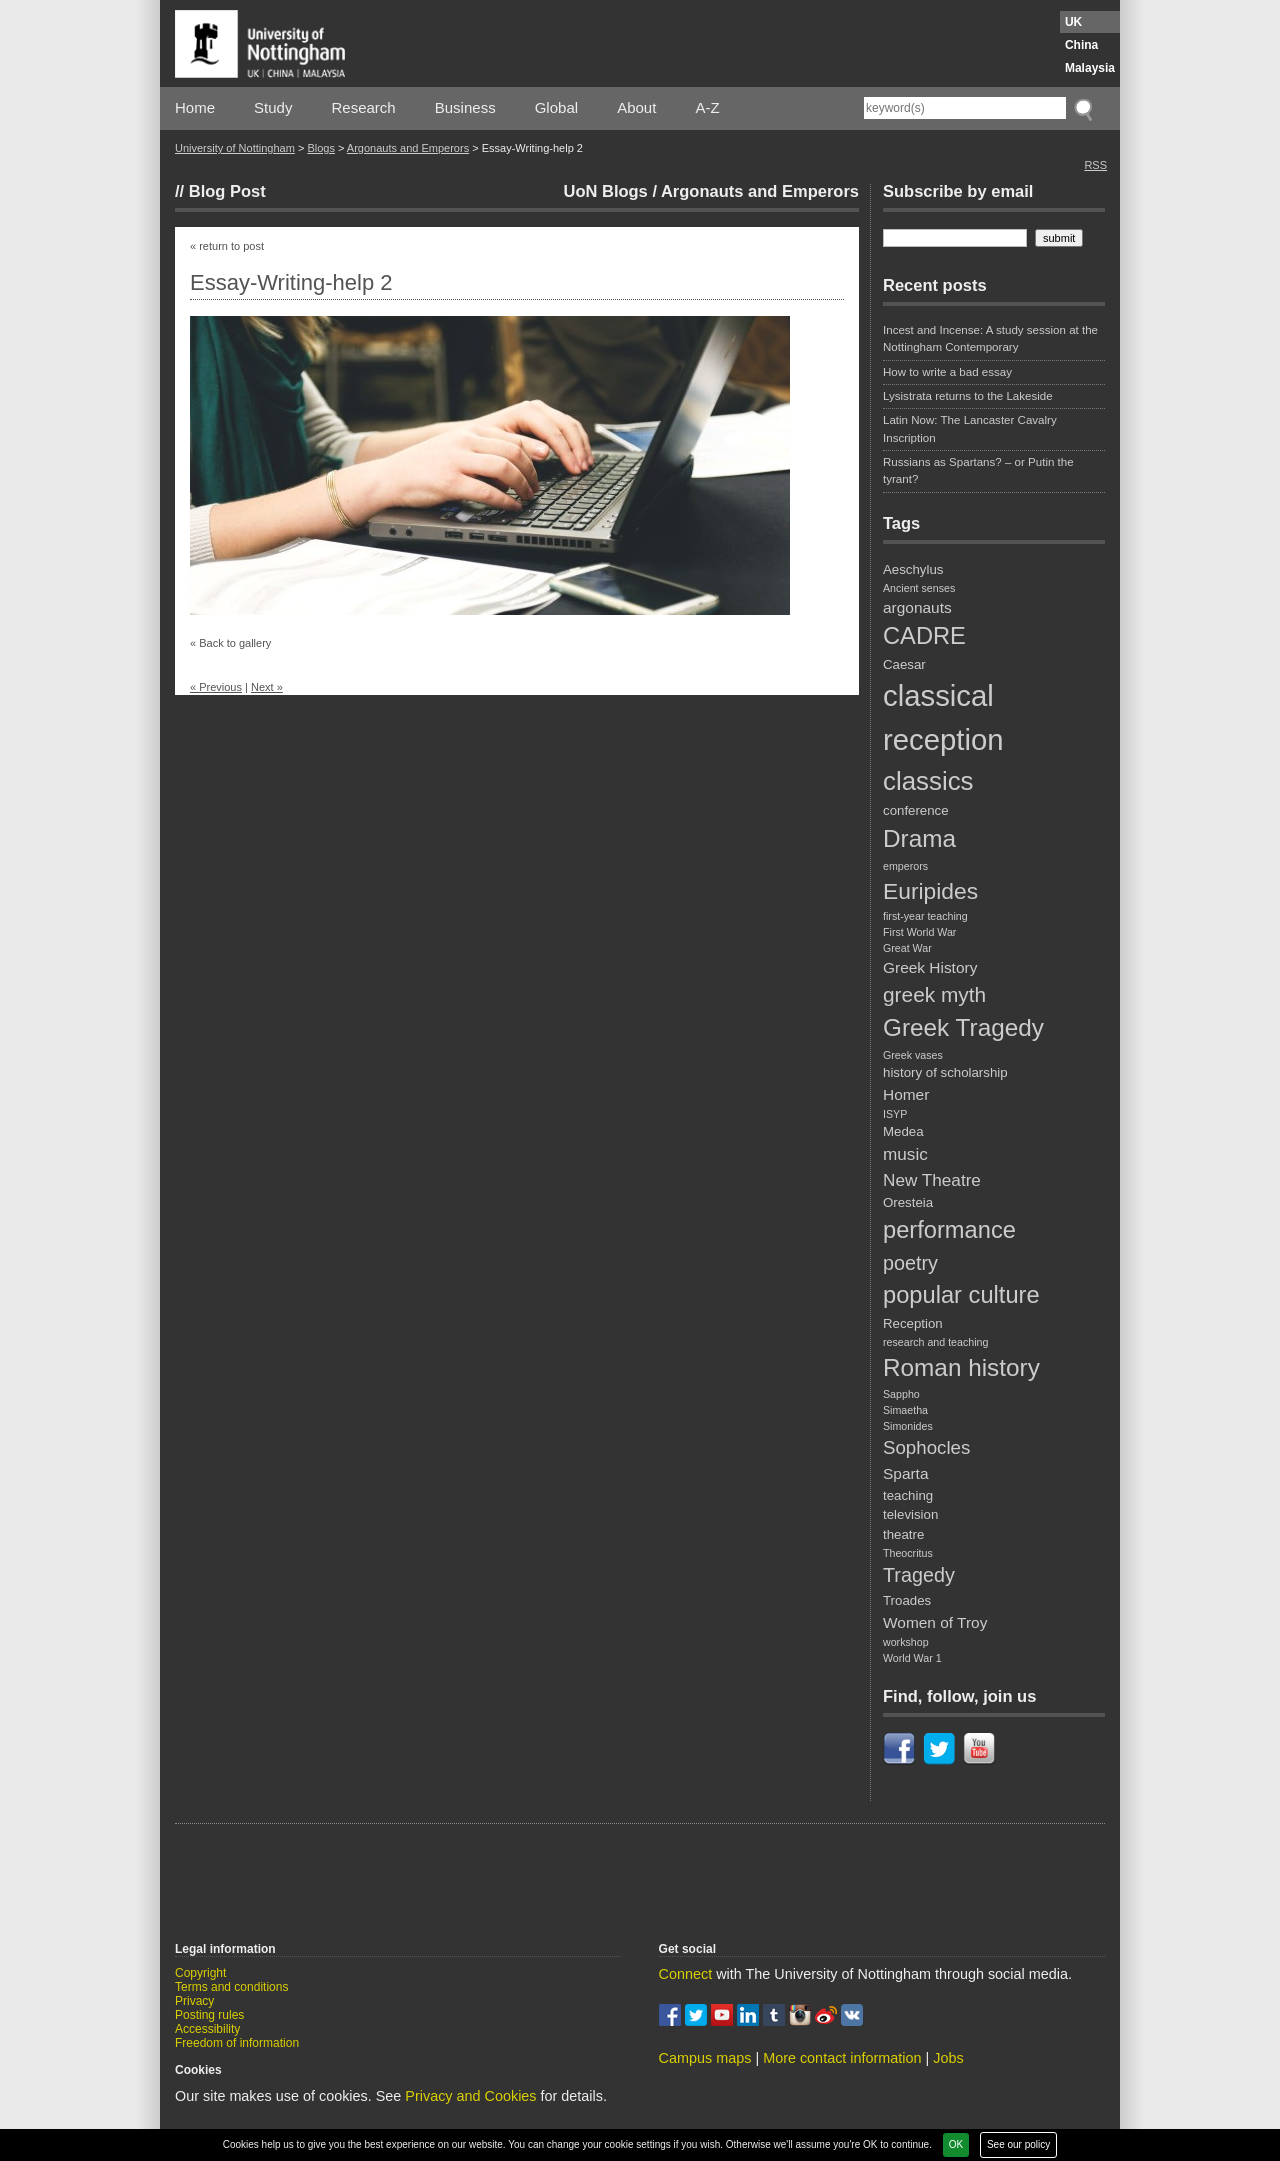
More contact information (842, 2058)
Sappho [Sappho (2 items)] (901, 1394)
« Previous (216, 687)
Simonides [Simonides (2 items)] (908, 1426)
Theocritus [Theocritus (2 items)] (908, 1553)
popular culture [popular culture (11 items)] (961, 1295)
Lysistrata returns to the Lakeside (968, 396)
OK (956, 2144)
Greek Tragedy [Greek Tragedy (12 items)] (963, 1027)
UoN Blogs (605, 191)
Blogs (321, 148)
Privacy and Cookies (470, 2096)
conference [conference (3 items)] (916, 810)
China (1081, 45)
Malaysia (1090, 68)
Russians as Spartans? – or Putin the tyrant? (978, 470)
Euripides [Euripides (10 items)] (930, 891)
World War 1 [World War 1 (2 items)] (912, 1658)
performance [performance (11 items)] (949, 1230)
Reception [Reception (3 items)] (913, 1323)
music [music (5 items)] (905, 1154)
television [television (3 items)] (910, 1514)
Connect (686, 1974)
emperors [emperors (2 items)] (905, 866)
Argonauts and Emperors (408, 148)
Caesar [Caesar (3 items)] (904, 664)
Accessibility (207, 2029)
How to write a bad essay (947, 372)
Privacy (194, 2001)
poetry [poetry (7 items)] (910, 1263)
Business (465, 107)
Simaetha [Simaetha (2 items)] (905, 1410)
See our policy (1018, 2144)
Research (364, 107)
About (636, 107)
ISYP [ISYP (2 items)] (895, 1114)
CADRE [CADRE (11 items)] (924, 636)
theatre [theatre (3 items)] (903, 1534)
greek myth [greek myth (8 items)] (934, 994)
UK (1073, 22)
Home (195, 107)
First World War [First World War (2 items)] (919, 932)
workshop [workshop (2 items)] (906, 1642)
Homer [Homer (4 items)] (906, 1094)
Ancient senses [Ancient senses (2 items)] (919, 588)
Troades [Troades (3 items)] (907, 1600)
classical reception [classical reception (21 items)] (943, 717)
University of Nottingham (235, 148)
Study (273, 107)
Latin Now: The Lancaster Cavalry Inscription (970, 428)
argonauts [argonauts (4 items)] (917, 607)
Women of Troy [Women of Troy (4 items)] (935, 1622)
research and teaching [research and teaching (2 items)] (935, 1342)
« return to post (227, 246)
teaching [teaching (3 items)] (908, 1495)
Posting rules (209, 2015)
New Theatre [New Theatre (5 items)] (932, 1180)
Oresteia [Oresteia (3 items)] (908, 1202)
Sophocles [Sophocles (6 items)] (926, 1447)
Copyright (200, 1973)
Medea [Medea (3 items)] (903, 1131)
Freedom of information (237, 2043)
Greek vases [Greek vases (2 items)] (913, 1055)
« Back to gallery (230, 643)
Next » (267, 687)
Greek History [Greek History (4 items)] (930, 967)
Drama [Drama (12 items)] (919, 838)
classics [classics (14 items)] (928, 781)
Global (556, 107)
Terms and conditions (231, 1987)
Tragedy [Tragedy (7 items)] (919, 1575)
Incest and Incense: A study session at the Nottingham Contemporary (990, 338)
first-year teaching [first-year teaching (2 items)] (925, 916)
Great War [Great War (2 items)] (907, 948)
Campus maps (705, 2058)
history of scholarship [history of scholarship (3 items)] (945, 1072)
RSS (1095, 165)
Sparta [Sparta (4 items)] (905, 1473)
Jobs (948, 2058)
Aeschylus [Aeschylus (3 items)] (913, 569)
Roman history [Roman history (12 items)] (961, 1367)
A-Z (707, 107)
